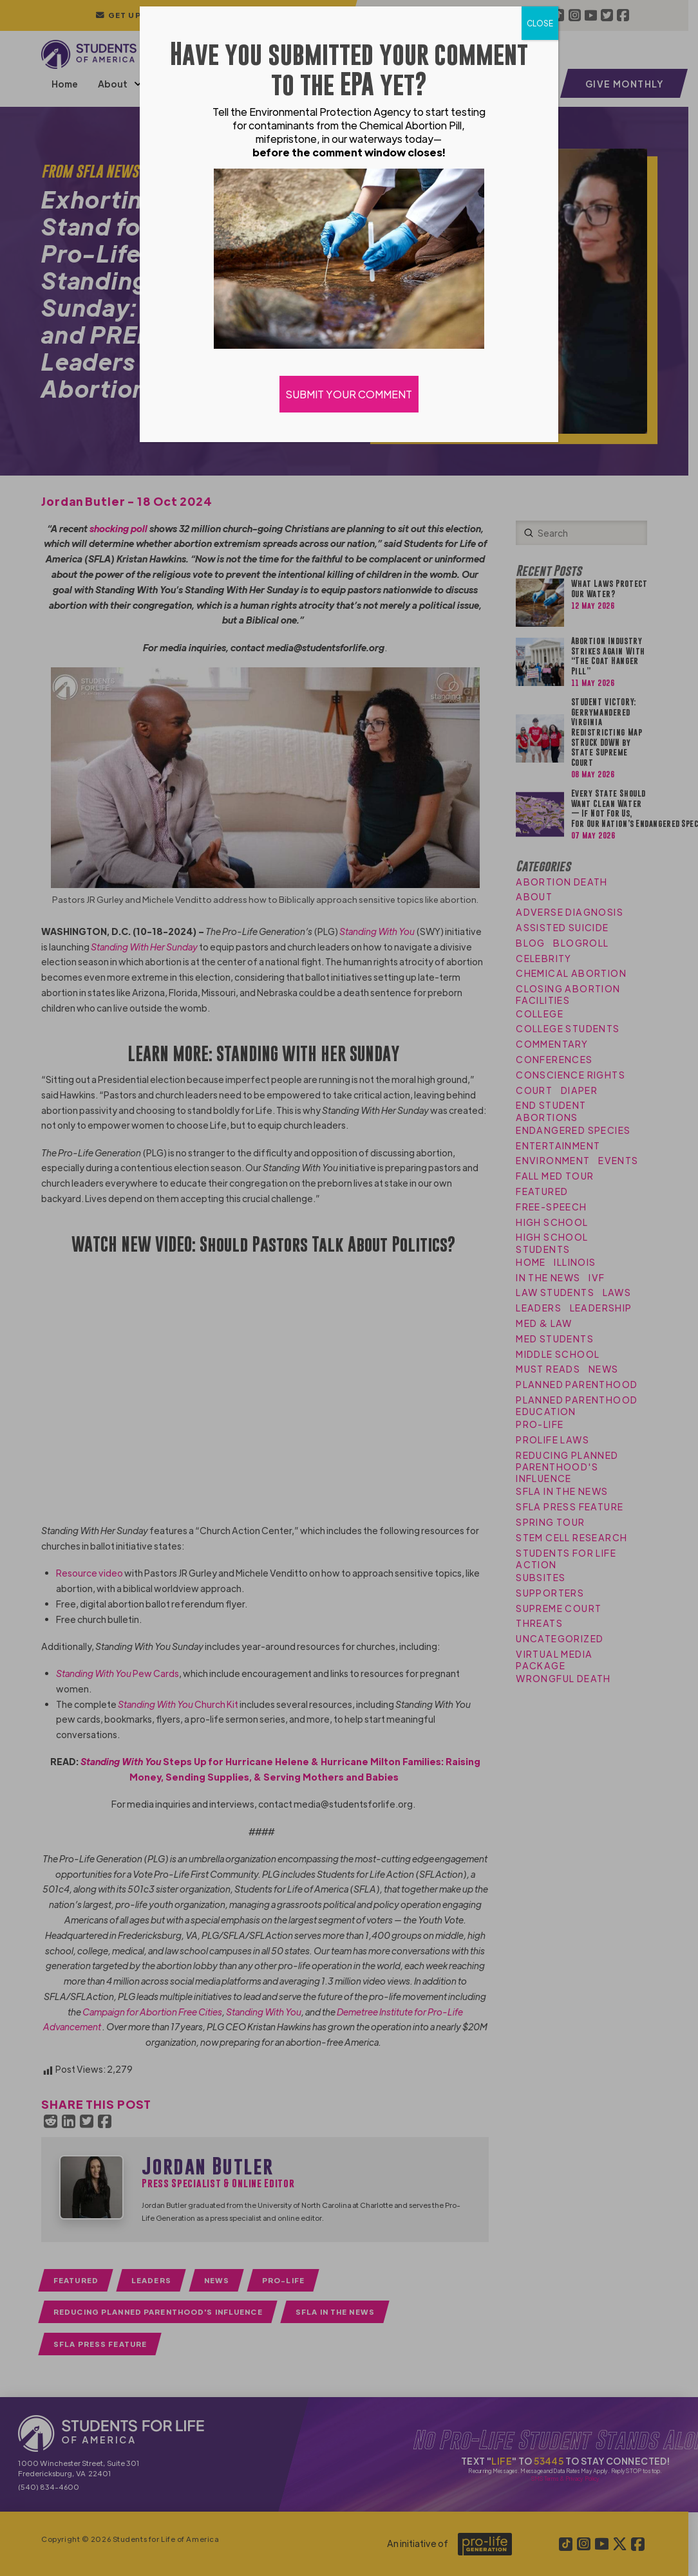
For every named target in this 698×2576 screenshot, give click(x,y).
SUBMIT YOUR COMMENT (349, 394)
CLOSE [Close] (540, 23)
